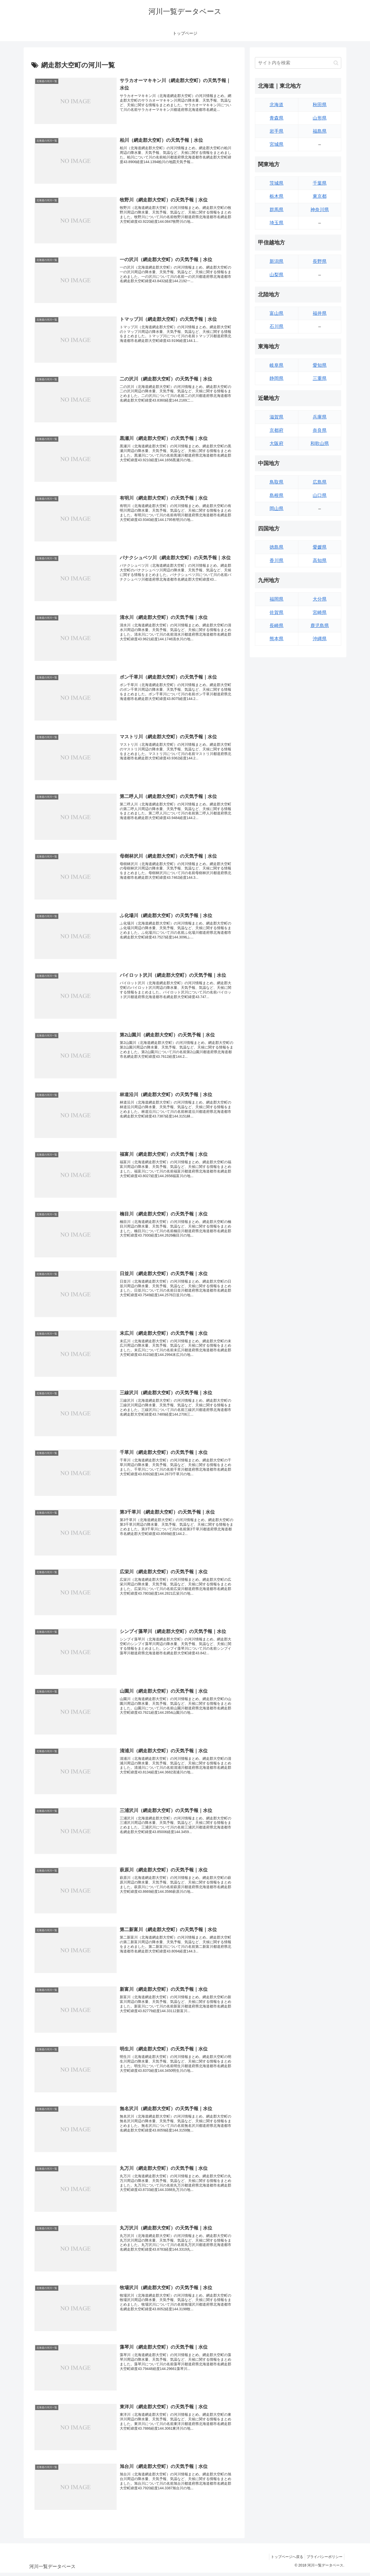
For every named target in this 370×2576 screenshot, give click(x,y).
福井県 (320, 313)
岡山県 (276, 508)
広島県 (320, 482)
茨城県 (276, 183)
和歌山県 (319, 443)
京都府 (276, 430)
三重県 (320, 378)
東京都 (320, 196)
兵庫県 (320, 417)
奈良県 (320, 430)
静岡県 (276, 378)
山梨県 (276, 274)
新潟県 (276, 261)
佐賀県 (276, 612)
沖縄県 (320, 638)
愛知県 (320, 365)
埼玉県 (276, 222)
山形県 (320, 118)
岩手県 (276, 131)
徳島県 (276, 547)
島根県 (276, 495)
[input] (298, 63)
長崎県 (276, 625)
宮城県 (276, 144)
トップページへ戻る (284, 2560)
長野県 (320, 261)
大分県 (320, 599)
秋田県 (320, 104)
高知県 (320, 560)
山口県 (320, 495)
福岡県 (276, 599)
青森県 (276, 118)
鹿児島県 (319, 625)
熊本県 (276, 638)
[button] (335, 63)
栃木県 (276, 196)
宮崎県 (320, 612)
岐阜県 (276, 365)
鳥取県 (276, 482)
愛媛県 (320, 547)
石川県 (276, 326)
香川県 (276, 560)
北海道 (276, 104)
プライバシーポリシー (323, 2560)
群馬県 (276, 209)
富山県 (276, 313)
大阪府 (276, 443)
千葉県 (320, 183)
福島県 (320, 131)
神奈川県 (319, 209)
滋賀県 (276, 417)
